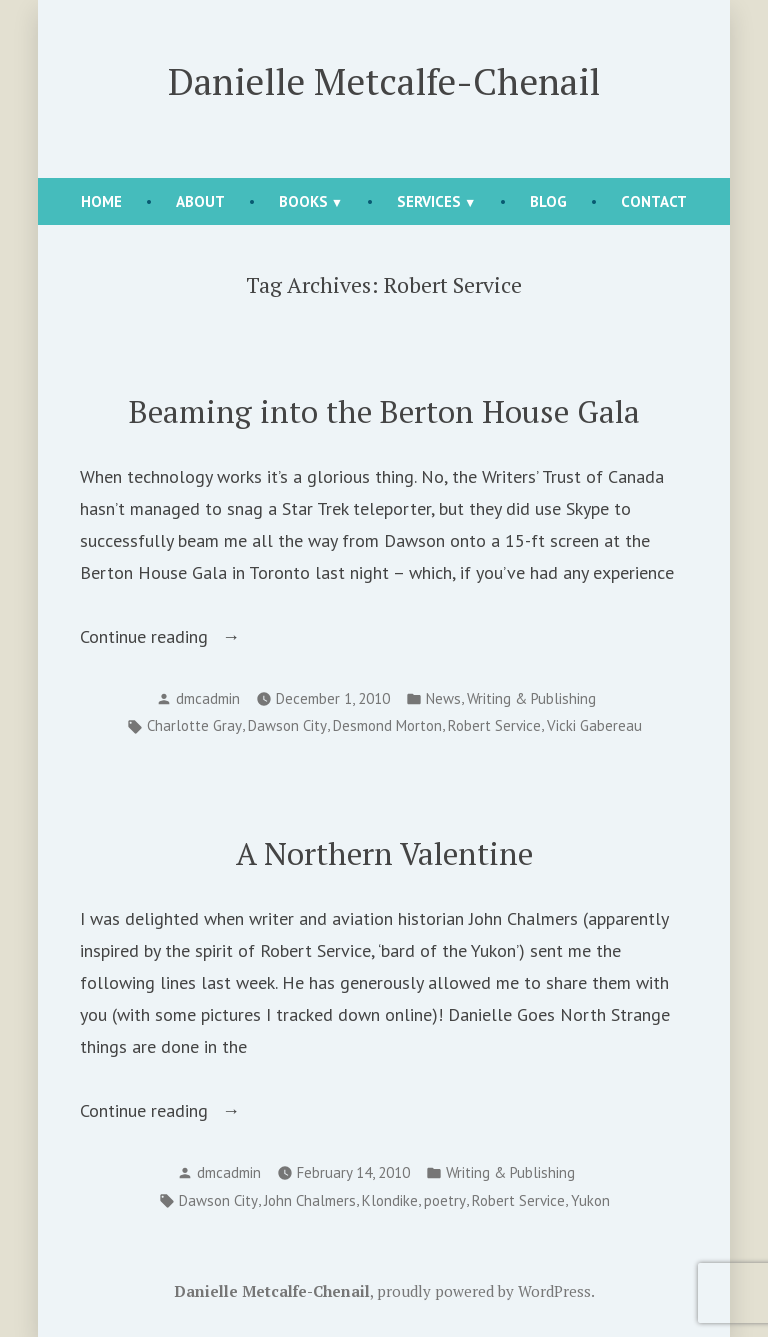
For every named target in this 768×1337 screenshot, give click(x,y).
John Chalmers (310, 1200)
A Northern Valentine (384, 853)
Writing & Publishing (531, 698)
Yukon (590, 1200)
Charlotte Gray (194, 725)
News (443, 698)
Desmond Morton (387, 725)
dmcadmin (208, 698)
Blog (548, 201)
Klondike (390, 1200)
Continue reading (182, 637)
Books (303, 201)
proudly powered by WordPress (484, 1291)
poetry (445, 1200)
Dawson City (287, 725)
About (200, 201)
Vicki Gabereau (594, 725)
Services (429, 201)
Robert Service (494, 725)
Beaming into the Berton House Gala (384, 411)
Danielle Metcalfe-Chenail (384, 81)
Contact (654, 201)
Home (101, 201)
